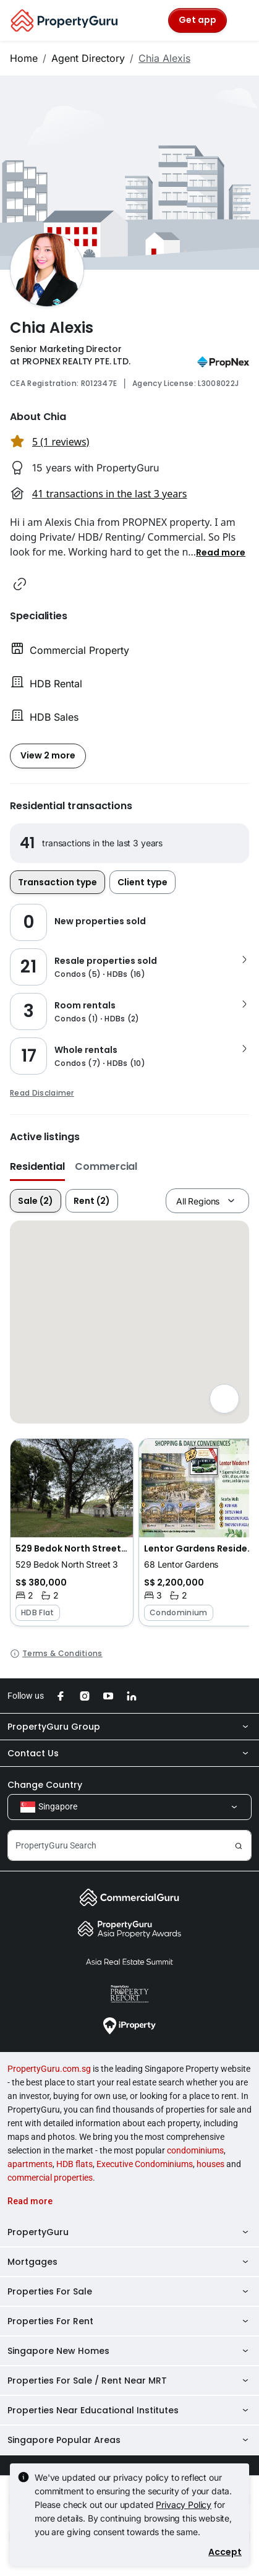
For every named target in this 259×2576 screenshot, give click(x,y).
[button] (220, 552)
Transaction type (57, 882)
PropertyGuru (129, 2232)
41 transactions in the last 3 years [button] (109, 493)
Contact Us (129, 1753)
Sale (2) (35, 1201)
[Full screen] (224, 1399)
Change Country (44, 1785)
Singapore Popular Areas (129, 2440)
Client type (142, 882)
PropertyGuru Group (129, 1726)
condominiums (195, 2150)
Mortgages (129, 2262)
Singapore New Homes (129, 2351)
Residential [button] (37, 1166)
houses (210, 2164)
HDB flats (74, 2164)
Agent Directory (88, 58)
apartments (30, 2164)
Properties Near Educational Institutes (129, 2410)
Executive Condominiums (144, 2164)
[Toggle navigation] (241, 20)
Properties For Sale (129, 2291)
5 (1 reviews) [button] (60, 442)
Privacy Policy (183, 2504)
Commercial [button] (106, 1166)
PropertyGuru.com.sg (49, 2069)
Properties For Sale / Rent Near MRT (129, 2380)
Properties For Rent (129, 2321)
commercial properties (50, 2178)
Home (24, 58)
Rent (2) (92, 1201)
